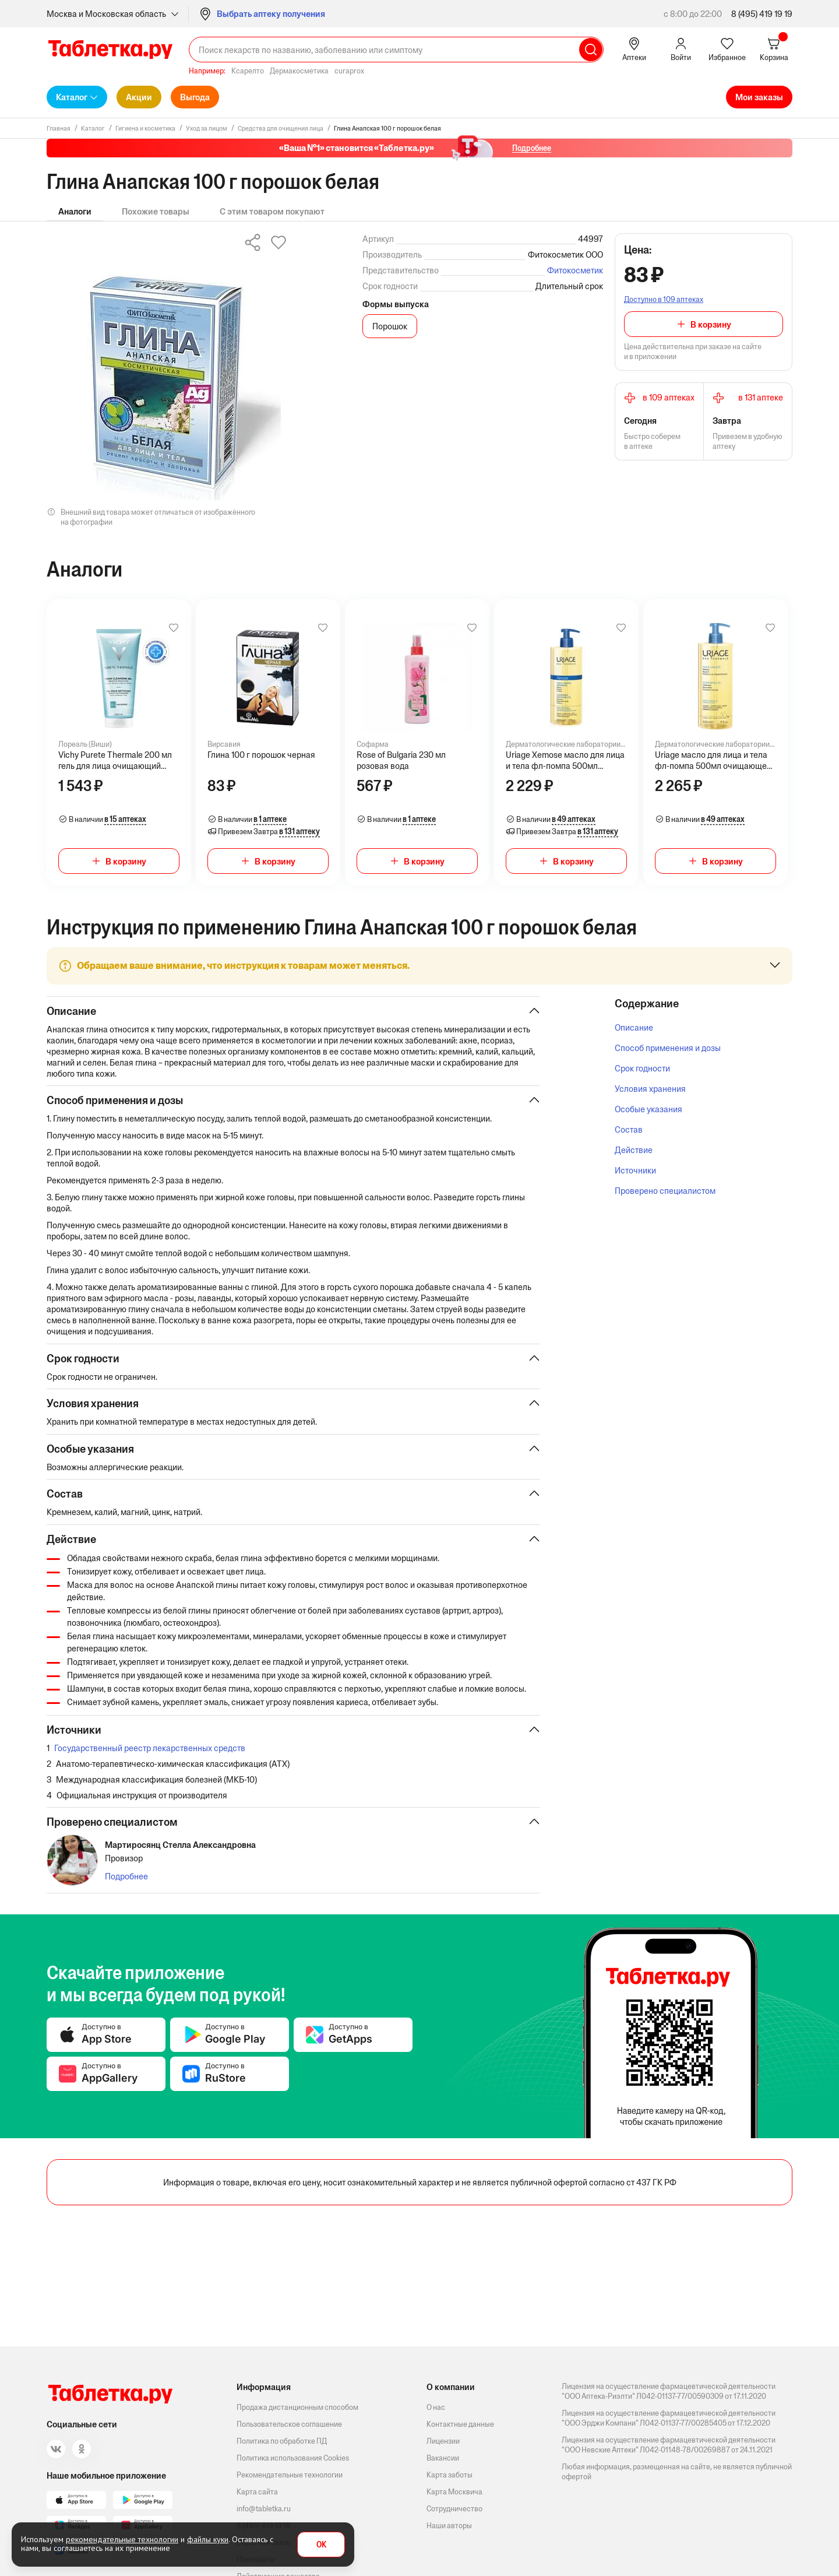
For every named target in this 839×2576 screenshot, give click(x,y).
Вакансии (442, 2458)
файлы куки (207, 2539)
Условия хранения (650, 1088)
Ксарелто (247, 71)
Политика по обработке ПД (282, 2441)
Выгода (195, 97)
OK (321, 2545)
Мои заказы (759, 97)
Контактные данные (460, 2424)
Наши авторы (449, 2526)
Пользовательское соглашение (289, 2424)
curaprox (349, 71)
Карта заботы (449, 2475)
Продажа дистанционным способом (297, 2407)
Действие (634, 1149)
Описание (634, 1027)
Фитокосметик (575, 270)
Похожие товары (155, 211)
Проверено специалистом (665, 1190)
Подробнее (126, 1877)
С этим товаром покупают (272, 211)
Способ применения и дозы (668, 1047)
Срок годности (642, 1068)
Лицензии (443, 2441)
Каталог (71, 97)
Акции (139, 97)
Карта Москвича (454, 2492)
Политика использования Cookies (293, 2458)
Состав (629, 1129)
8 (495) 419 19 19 (761, 13)
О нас (435, 2407)
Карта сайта (257, 2492)
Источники (635, 1170)
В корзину (710, 324)
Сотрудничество (454, 2509)
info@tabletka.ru (264, 2509)
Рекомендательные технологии (290, 2475)
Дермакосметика (299, 71)
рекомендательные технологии (122, 2539)
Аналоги (74, 211)
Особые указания (648, 1109)
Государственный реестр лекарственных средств (149, 1749)
